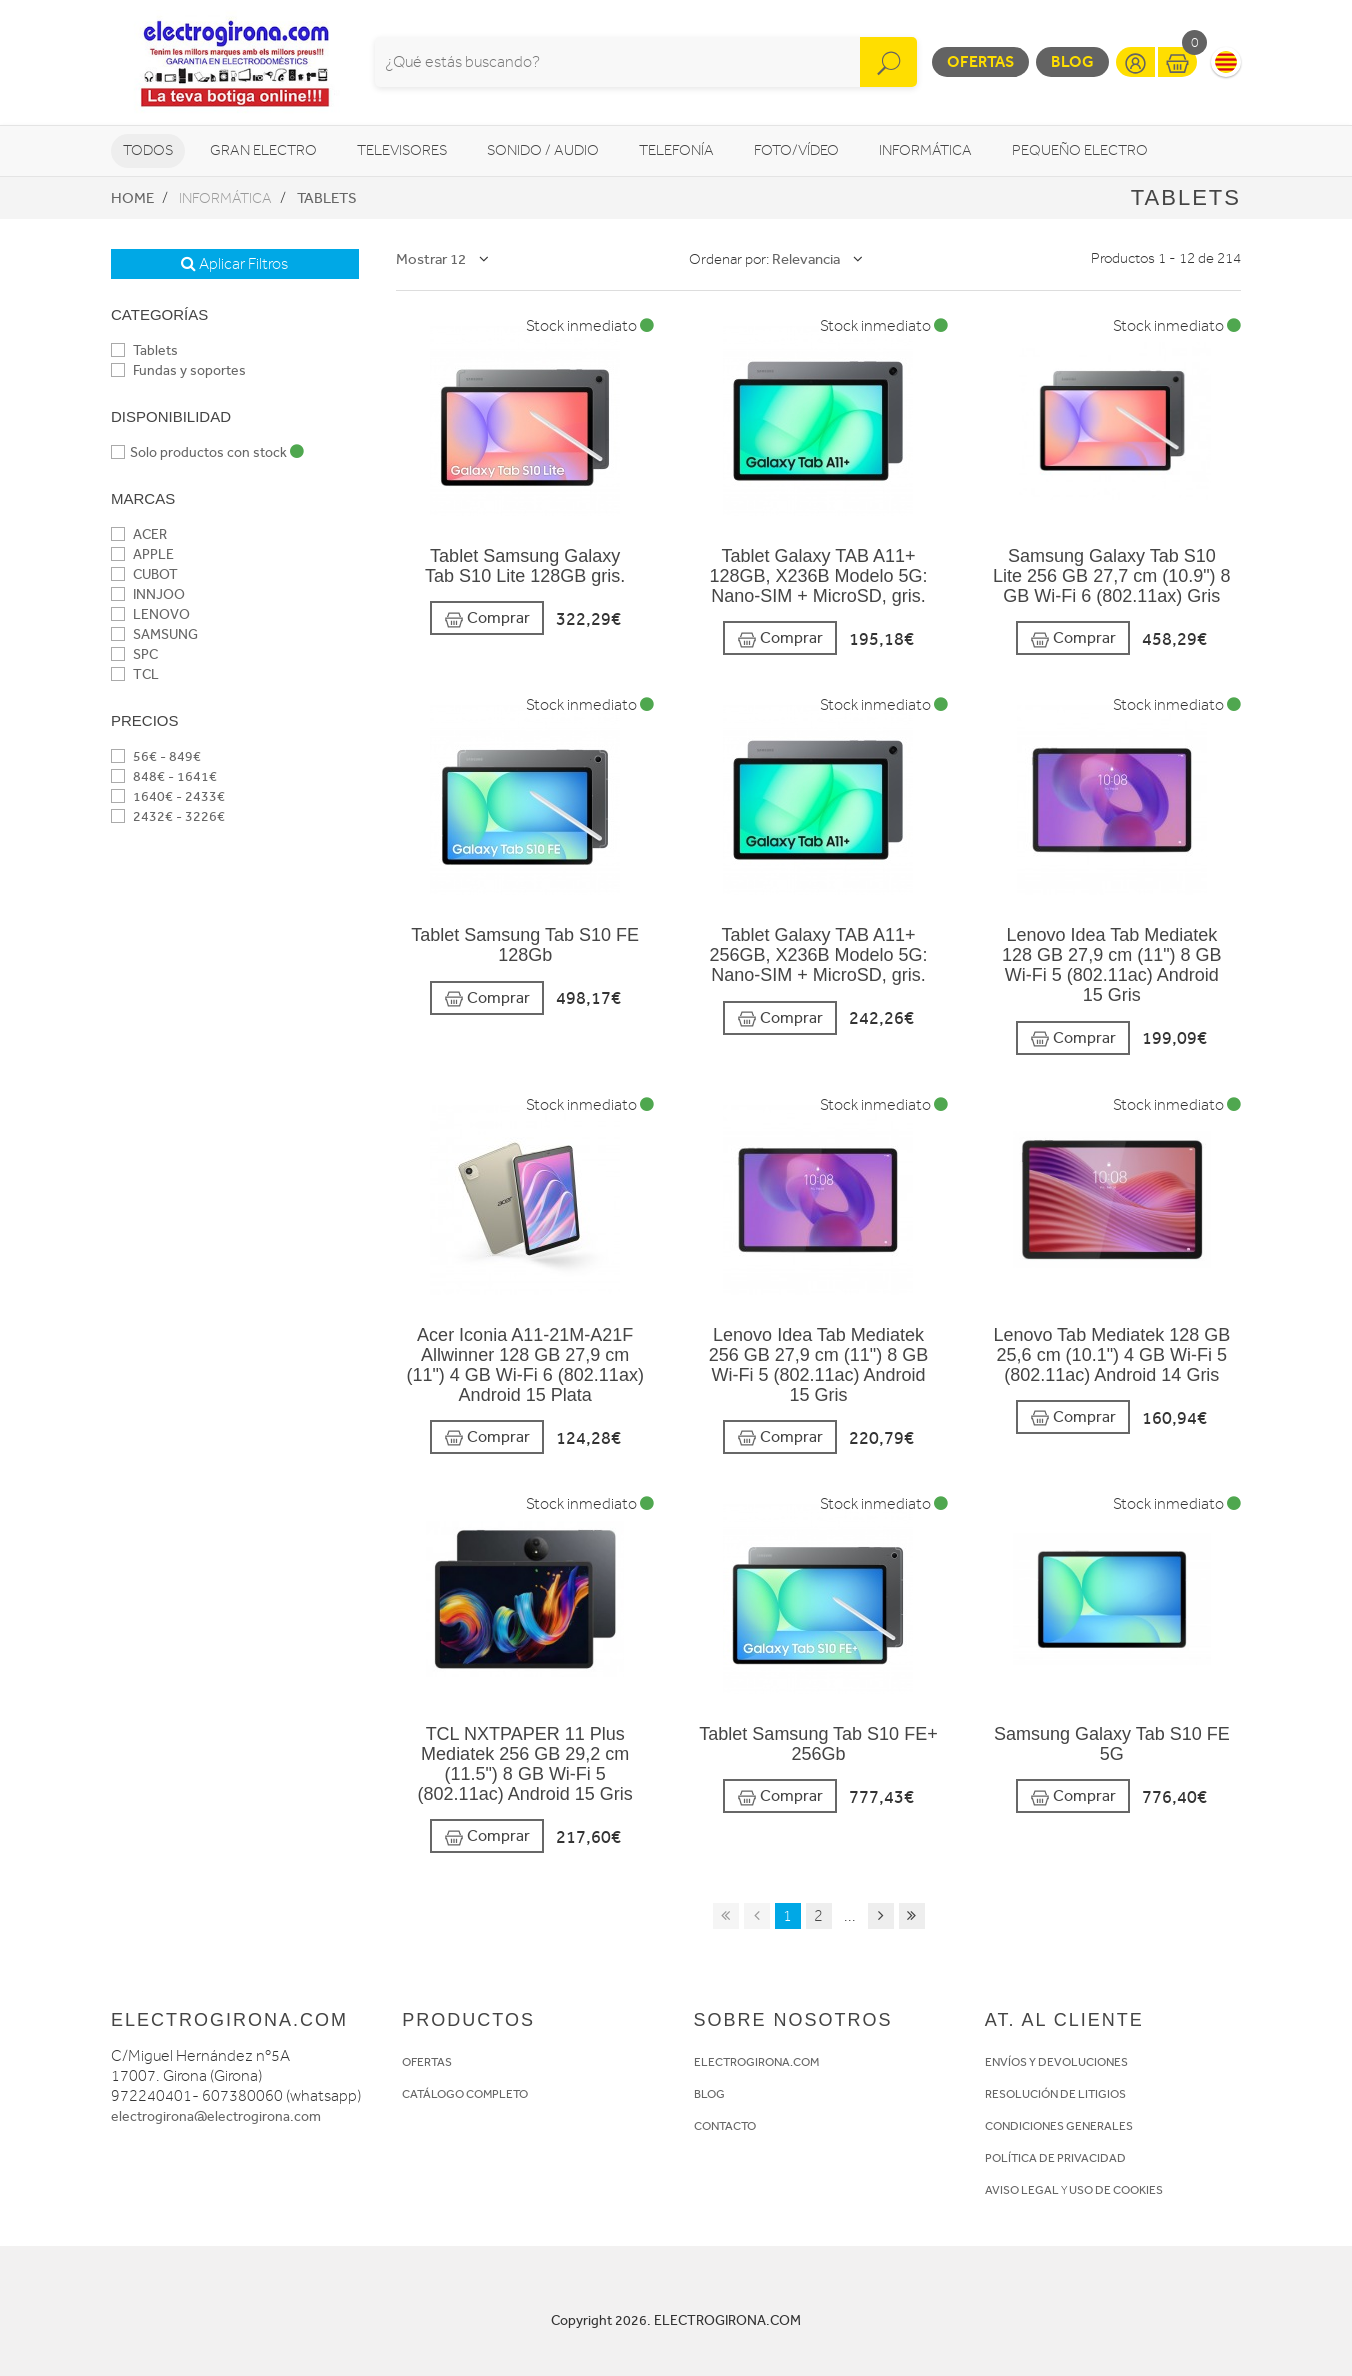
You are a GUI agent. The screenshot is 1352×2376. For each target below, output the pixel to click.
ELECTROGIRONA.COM (756, 2062)
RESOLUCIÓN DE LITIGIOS (1055, 2094)
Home (132, 198)
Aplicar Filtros (234, 264)
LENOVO (150, 614)
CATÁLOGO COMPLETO (465, 2094)
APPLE (142, 554)
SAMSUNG (154, 634)
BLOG (709, 2094)
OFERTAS (427, 2062)
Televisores (402, 150)
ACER (139, 534)
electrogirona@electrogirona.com (216, 2116)
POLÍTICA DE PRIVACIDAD (1055, 2158)
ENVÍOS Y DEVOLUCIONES (1056, 2062)
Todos (148, 150)
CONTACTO (725, 2126)
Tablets (327, 198)
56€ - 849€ (156, 756)
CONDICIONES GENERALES (1059, 2126)
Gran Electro (263, 150)
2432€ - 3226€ (168, 816)
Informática (925, 150)
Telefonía (676, 150)
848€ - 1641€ (164, 776)
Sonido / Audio (543, 150)
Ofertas (980, 61)
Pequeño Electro (1080, 150)
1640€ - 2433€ (168, 796)
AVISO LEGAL (1022, 2190)
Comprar (487, 618)
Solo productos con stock (207, 452)
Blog (1072, 61)
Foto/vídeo (796, 150)
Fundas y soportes (178, 370)
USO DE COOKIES (1116, 2190)
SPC (134, 654)
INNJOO (148, 594)
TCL (135, 674)
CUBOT (144, 574)
